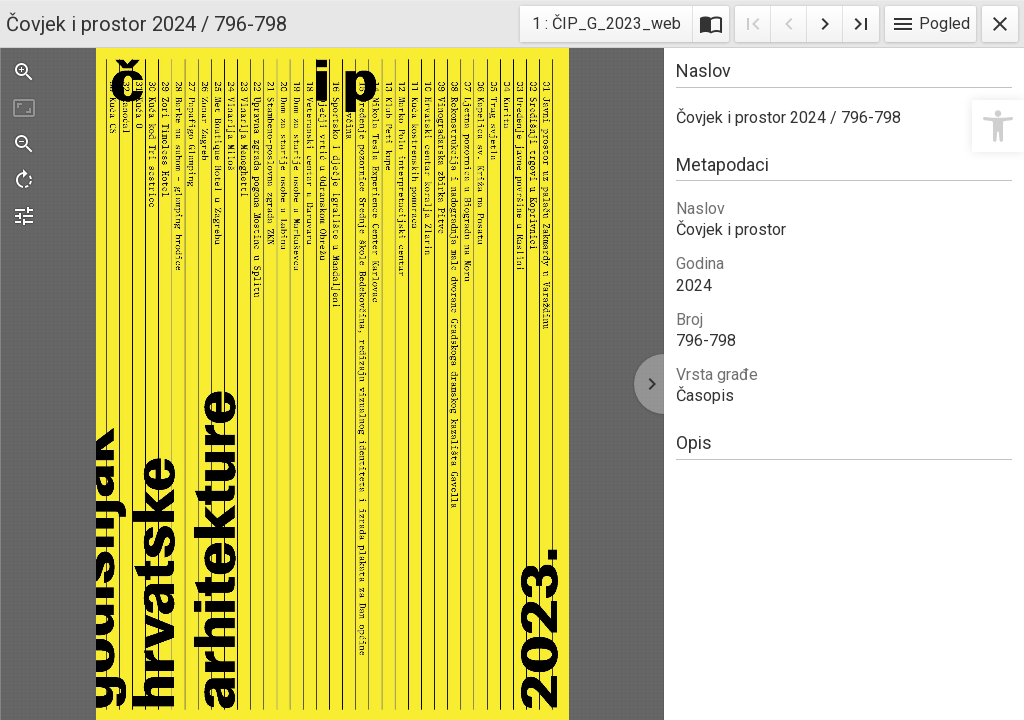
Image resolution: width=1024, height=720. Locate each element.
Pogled (930, 24)
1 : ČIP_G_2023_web (606, 26)
